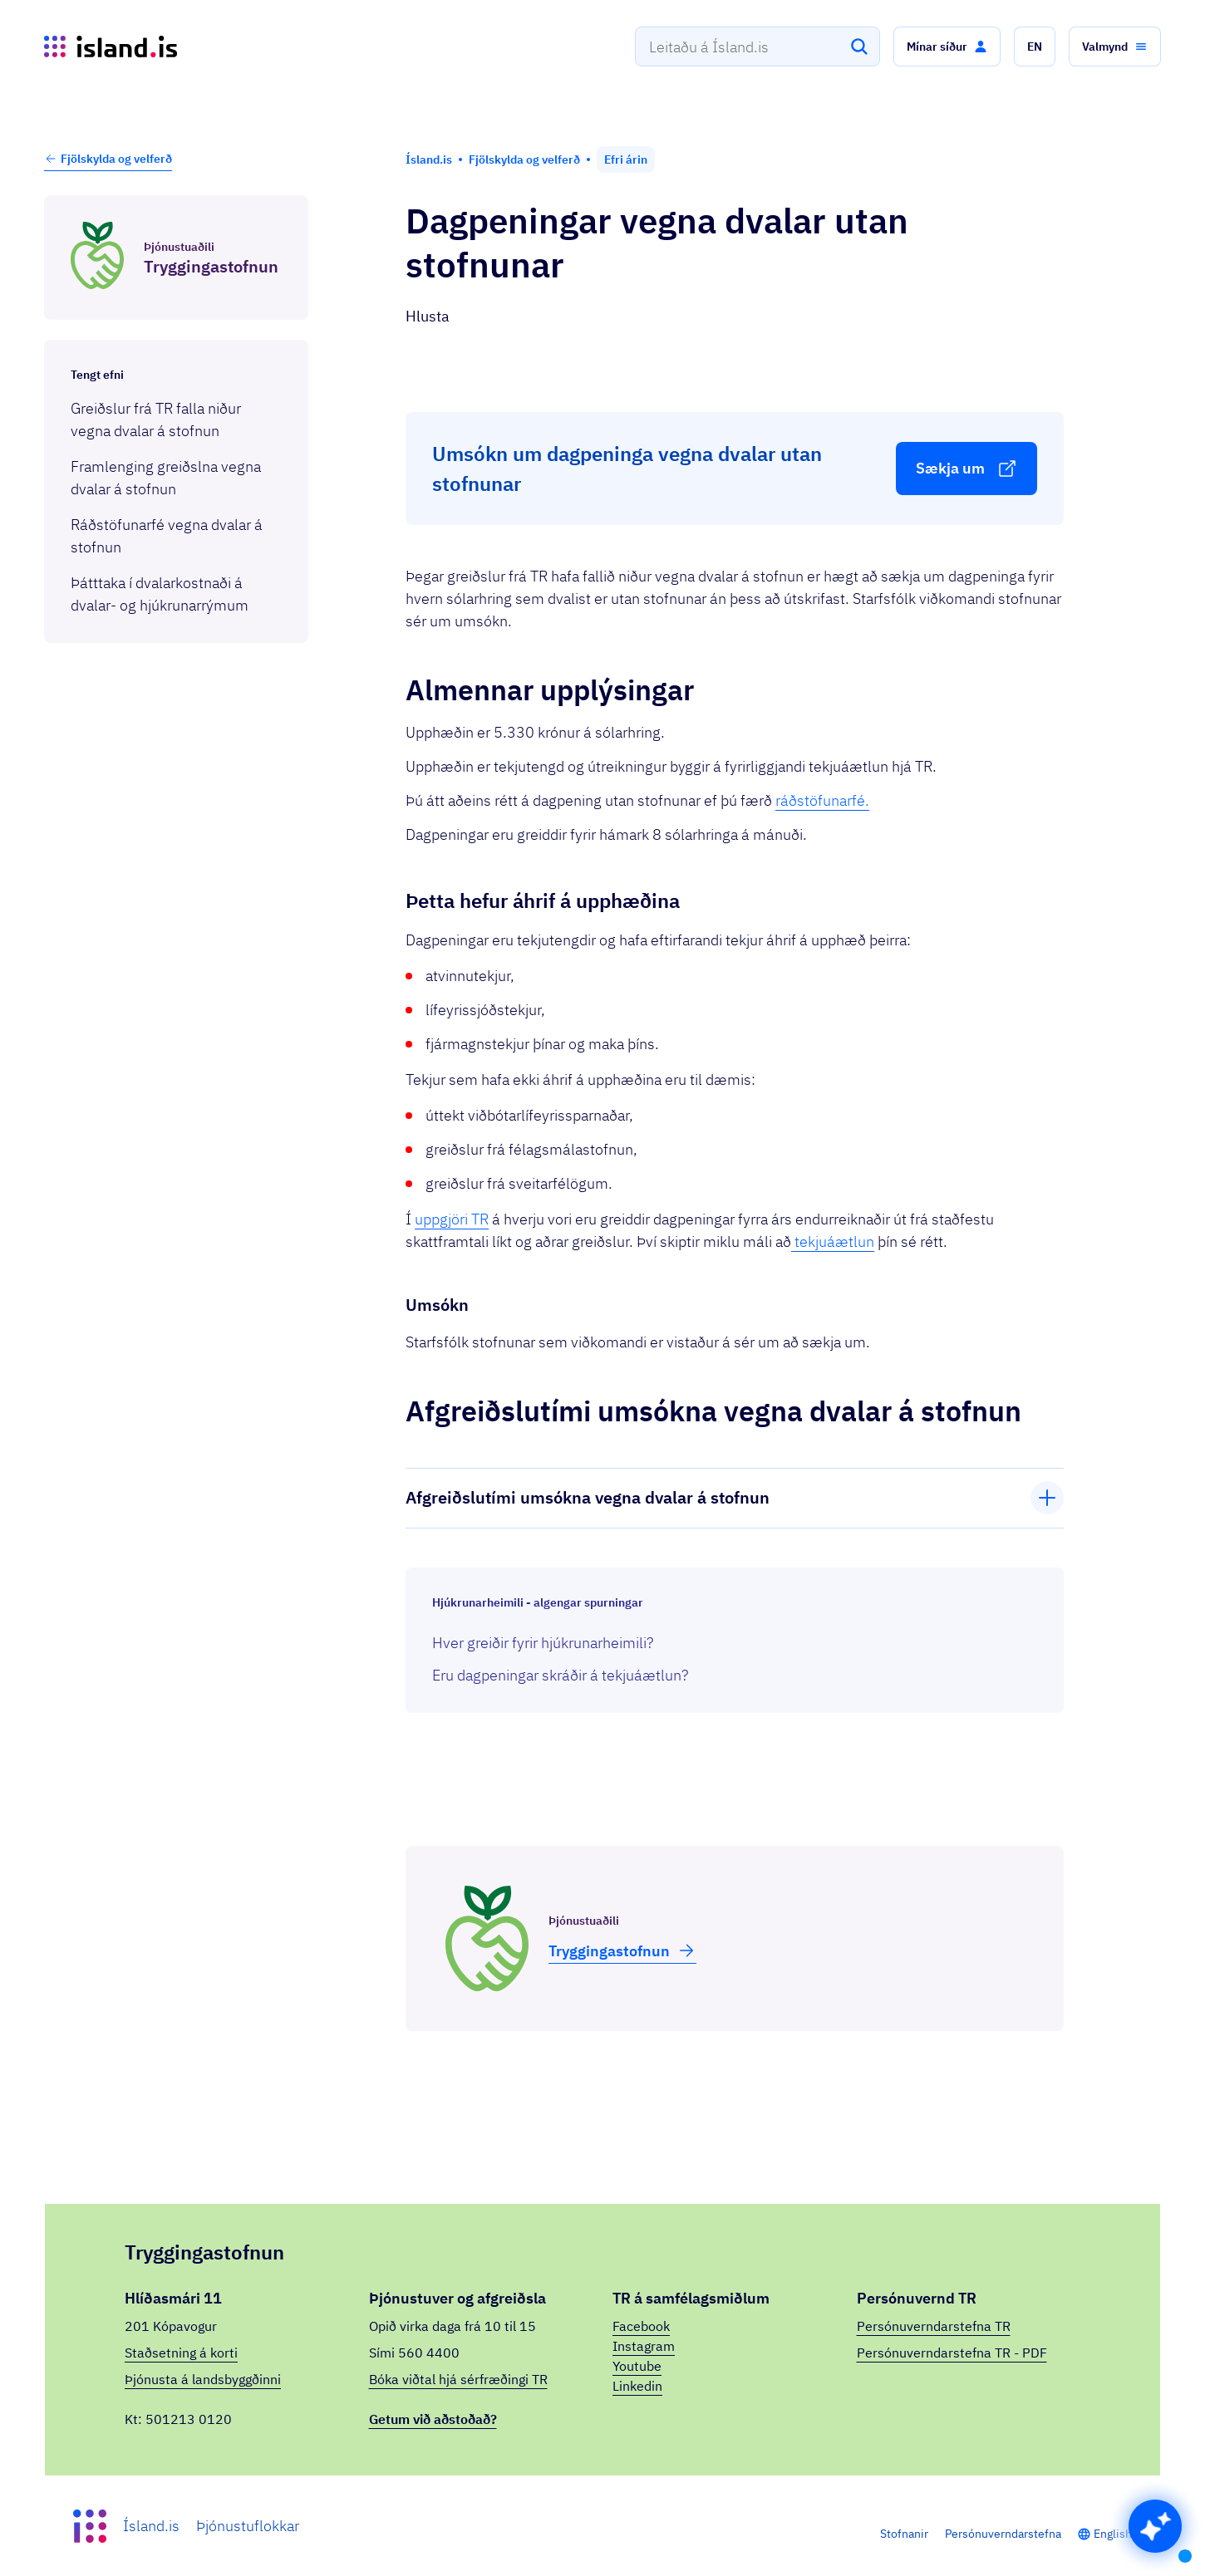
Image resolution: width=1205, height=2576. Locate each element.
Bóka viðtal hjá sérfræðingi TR (458, 2379)
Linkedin (637, 2385)
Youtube (637, 2366)
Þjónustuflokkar (247, 2525)
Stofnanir (904, 2533)
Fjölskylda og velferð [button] (108, 158)
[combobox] (757, 46)
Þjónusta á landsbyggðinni (203, 2379)
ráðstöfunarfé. (822, 800)
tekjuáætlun (832, 1241)
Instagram (643, 2346)
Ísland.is (151, 2525)
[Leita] (859, 46)
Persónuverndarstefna (1003, 2533)
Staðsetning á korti (181, 2352)
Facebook (641, 2326)
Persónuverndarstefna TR (934, 2326)
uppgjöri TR (452, 1219)
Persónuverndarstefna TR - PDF (952, 2352)
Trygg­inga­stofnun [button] (622, 1950)
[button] (947, 46)
